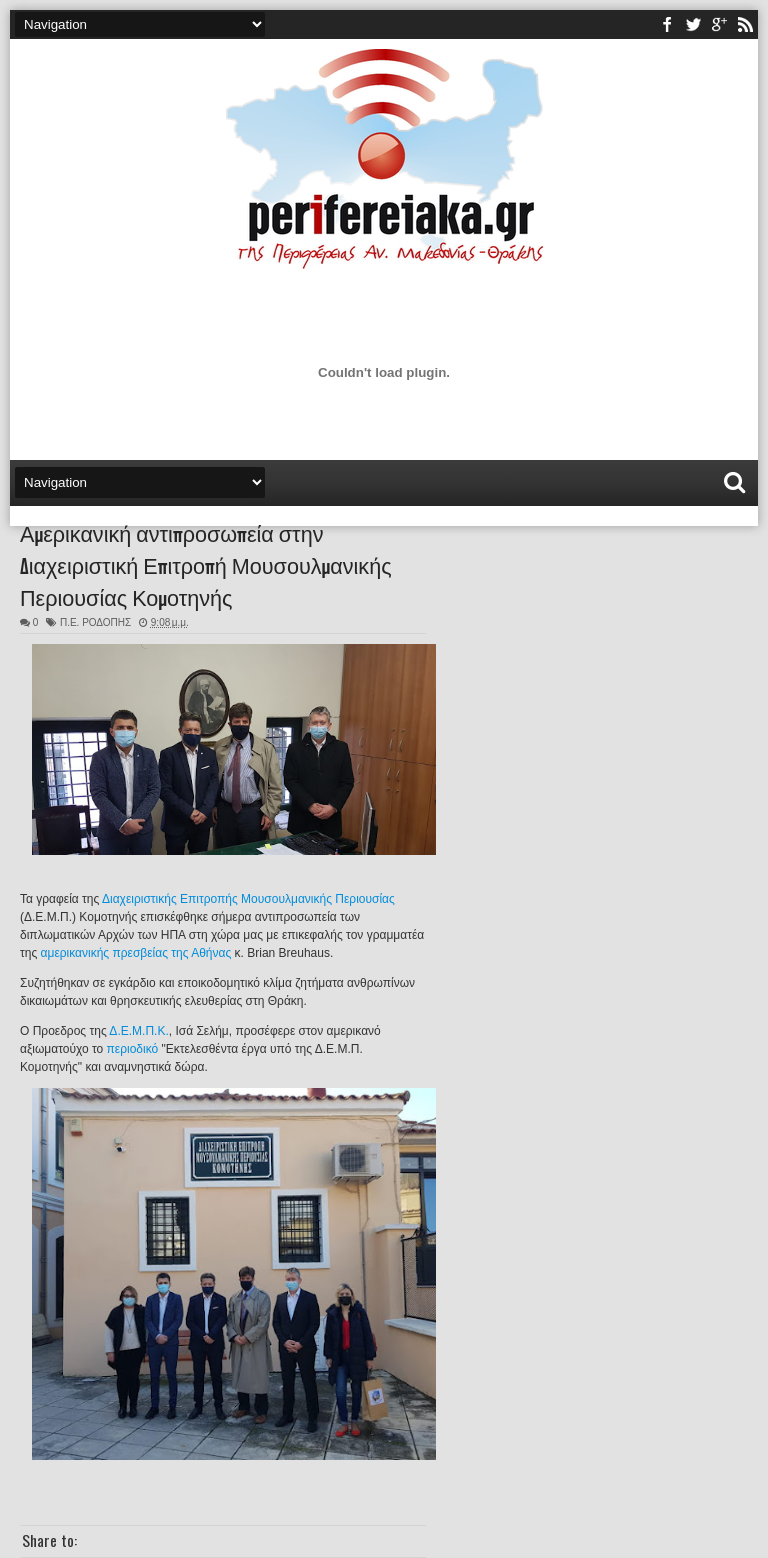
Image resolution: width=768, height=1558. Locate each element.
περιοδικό (133, 1049)
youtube (719, 24)
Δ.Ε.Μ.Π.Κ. (138, 1031)
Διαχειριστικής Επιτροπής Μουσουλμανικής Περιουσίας (248, 899)
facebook (667, 24)
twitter (693, 24)
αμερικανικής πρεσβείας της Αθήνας (136, 953)
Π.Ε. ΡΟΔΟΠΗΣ (95, 622)
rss (745, 24)
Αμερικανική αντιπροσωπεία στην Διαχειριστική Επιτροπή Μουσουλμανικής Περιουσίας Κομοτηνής (206, 564)
